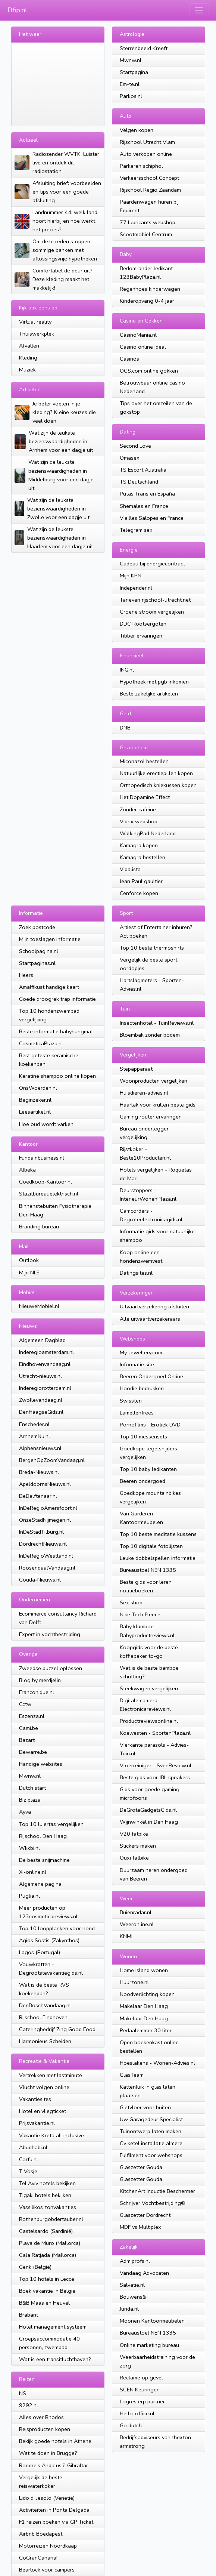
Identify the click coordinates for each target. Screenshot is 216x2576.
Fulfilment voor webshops (151, 2155)
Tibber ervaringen (141, 635)
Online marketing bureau (149, 2345)
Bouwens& (133, 2297)
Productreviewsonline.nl (149, 1721)
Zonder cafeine (138, 809)
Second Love (135, 446)
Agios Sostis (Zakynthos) (49, 1940)
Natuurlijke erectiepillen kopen (156, 773)
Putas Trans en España (147, 493)
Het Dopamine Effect (145, 797)
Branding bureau (39, 1226)
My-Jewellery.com (141, 1352)
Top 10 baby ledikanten (148, 1469)
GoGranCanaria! (38, 2557)
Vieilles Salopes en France (152, 518)
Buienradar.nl (135, 1912)
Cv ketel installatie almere (151, 2143)
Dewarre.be (33, 1752)
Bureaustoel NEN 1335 (148, 1570)
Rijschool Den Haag (43, 1836)
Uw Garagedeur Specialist (151, 2119)
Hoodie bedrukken (142, 1388)
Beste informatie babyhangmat (56, 1031)
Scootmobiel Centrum (146, 234)
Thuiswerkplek (36, 333)
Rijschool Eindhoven (43, 2017)
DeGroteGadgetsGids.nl (148, 1810)
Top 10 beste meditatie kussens (158, 1534)
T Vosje (28, 2171)
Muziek (27, 369)
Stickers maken (138, 1846)
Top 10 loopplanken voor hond (57, 1928)
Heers (26, 975)
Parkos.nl (131, 96)
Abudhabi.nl (33, 2147)
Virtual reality (35, 322)
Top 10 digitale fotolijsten (151, 1546)
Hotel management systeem (53, 2326)
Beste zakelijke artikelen (149, 693)
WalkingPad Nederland (148, 833)
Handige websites (40, 1764)
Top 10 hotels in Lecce (46, 2279)
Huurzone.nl (134, 1982)
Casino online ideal (143, 347)
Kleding (28, 357)
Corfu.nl (28, 2159)
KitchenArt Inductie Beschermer (157, 2191)
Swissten (131, 1400)
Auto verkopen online (146, 154)
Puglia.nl (29, 1896)
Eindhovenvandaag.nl (45, 1364)
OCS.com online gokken (149, 370)
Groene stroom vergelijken (152, 612)
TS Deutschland (139, 481)
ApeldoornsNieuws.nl (45, 1484)
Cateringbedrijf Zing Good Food (57, 2029)
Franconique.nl (36, 1692)
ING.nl (127, 669)
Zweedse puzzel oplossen (50, 1668)
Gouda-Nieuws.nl (40, 1579)
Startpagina (134, 72)
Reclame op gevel (141, 2377)
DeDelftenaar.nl (38, 1496)
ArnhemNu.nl (34, 1436)
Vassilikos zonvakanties (47, 2207)
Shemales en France (144, 506)
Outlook (29, 1260)
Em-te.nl (130, 84)
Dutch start (32, 1788)
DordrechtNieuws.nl (43, 1544)
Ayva (25, 1811)
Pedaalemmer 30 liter (146, 2030)
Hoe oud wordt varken (46, 1124)
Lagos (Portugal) (39, 1952)
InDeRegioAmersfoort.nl (48, 1508)
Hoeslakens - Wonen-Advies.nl (157, 2063)
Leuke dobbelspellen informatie (157, 1558)
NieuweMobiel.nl (39, 1306)
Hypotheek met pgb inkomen (154, 681)
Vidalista (130, 869)
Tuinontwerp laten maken (150, 2131)
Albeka (27, 1169)
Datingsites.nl (136, 1273)
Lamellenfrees (137, 1412)
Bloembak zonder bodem (150, 1035)
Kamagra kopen (139, 845)
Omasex (130, 458)
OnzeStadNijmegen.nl (45, 1520)
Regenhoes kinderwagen (150, 289)
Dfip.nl (17, 10)
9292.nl (28, 2405)
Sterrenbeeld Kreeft (144, 48)
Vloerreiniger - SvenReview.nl (155, 1765)
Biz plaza (30, 1800)
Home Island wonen (144, 1970)
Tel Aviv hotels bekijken (47, 2183)
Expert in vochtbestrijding (49, 1634)
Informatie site (137, 1364)
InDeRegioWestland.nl (46, 1556)
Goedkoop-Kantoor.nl (45, 1181)
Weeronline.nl (137, 1924)
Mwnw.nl (130, 60)
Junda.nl (129, 2309)
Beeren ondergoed (142, 1481)
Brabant (28, 2315)
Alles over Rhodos (41, 2417)
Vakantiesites (35, 2099)
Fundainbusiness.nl (41, 1157)
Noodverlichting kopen (147, 1994)
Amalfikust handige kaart (49, 987)
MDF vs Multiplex (140, 2227)
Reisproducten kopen (44, 2429)
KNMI (126, 1936)
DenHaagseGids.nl (41, 1412)
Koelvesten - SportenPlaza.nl (155, 1733)
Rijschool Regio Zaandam (150, 190)
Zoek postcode (37, 927)
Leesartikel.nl (35, 1112)
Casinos (129, 359)
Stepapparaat (136, 1069)
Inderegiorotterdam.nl (45, 1388)
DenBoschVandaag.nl (45, 2005)
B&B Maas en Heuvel (44, 2303)
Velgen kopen (136, 130)
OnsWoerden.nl (38, 1088)
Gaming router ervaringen (151, 1116)
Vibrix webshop (138, 821)
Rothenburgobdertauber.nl (51, 2219)
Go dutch (131, 2425)
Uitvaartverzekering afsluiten (154, 1306)
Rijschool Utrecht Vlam (147, 142)
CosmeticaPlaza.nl (41, 1043)
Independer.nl (136, 588)
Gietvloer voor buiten (145, 2107)
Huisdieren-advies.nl (144, 1092)
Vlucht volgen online (44, 2087)
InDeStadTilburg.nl (41, 1532)
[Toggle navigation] (199, 10)
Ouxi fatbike (134, 1857)
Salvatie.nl (132, 2285)
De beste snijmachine (44, 1860)
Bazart (27, 1740)
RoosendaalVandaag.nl (47, 1567)
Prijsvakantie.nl (37, 2123)
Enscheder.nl (34, 1424)
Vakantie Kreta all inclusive (51, 2135)
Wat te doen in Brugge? (48, 2453)
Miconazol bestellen (144, 761)
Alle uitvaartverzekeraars (150, 1319)
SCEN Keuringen (140, 2389)
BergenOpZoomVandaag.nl (52, 1460)
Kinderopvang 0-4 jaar (147, 301)
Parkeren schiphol (141, 166)
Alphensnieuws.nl (40, 1448)
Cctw (25, 1704)
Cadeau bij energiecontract (152, 563)
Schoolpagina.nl (38, 951)
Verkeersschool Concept (149, 178)
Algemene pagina (40, 1884)
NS (22, 2393)
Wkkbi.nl (29, 1848)
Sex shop (131, 1602)
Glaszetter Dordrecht (145, 2215)
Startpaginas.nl (37, 963)
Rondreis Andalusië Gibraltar (53, 2465)
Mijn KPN (130, 575)
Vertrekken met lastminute (50, 2075)
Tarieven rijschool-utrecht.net (155, 600)
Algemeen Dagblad (42, 1340)
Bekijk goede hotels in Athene (55, 2441)
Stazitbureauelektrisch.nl (48, 1193)
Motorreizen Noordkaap (48, 2545)
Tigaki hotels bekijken (45, 2195)
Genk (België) (35, 2267)
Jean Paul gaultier (141, 881)
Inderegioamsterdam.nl (46, 1352)
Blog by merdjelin (40, 1680)
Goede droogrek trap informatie (57, 999)
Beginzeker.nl (35, 1100)
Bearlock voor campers (47, 2569)
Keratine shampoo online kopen (57, 1076)
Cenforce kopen (139, 893)
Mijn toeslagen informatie (50, 939)
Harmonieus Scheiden (45, 2041)
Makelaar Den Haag (144, 2006)
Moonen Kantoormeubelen (152, 2320)
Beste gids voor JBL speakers (155, 1777)
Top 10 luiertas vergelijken (51, 1824)
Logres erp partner (142, 2401)
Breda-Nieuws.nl (39, 1472)
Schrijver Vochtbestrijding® (152, 2203)
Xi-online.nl (32, 1872)
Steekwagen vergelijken (149, 1688)
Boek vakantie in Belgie (47, 2291)
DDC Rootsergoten (143, 623)
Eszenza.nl (31, 1716)
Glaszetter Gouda (141, 2167)
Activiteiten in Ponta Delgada (54, 2510)
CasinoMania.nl (138, 335)
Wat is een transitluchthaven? (55, 2359)
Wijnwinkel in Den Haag (149, 1822)
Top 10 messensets (143, 1436)
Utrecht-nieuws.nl (40, 1376)
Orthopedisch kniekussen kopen (158, 785)
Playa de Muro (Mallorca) (49, 2243)
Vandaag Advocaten (144, 2273)
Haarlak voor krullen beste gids (157, 1104)
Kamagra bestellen (142, 857)
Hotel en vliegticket (42, 2111)
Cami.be (28, 1728)
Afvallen (29, 345)
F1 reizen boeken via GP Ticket (56, 2522)
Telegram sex (136, 530)
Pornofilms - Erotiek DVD (150, 1424)
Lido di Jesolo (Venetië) (47, 2498)
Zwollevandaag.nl (40, 1400)
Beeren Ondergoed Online (151, 1376)
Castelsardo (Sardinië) (46, 2231)
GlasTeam (132, 2075)
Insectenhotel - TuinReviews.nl (157, 1023)
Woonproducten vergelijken (153, 1081)
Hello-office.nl (137, 2413)
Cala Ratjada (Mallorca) (47, 2255)
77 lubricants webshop (147, 222)
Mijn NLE (29, 1272)
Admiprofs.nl (135, 2261)
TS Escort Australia (143, 469)
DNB (125, 727)
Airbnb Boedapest (40, 2534)
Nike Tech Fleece (140, 1614)
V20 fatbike (134, 1834)
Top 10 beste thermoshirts (152, 947)
